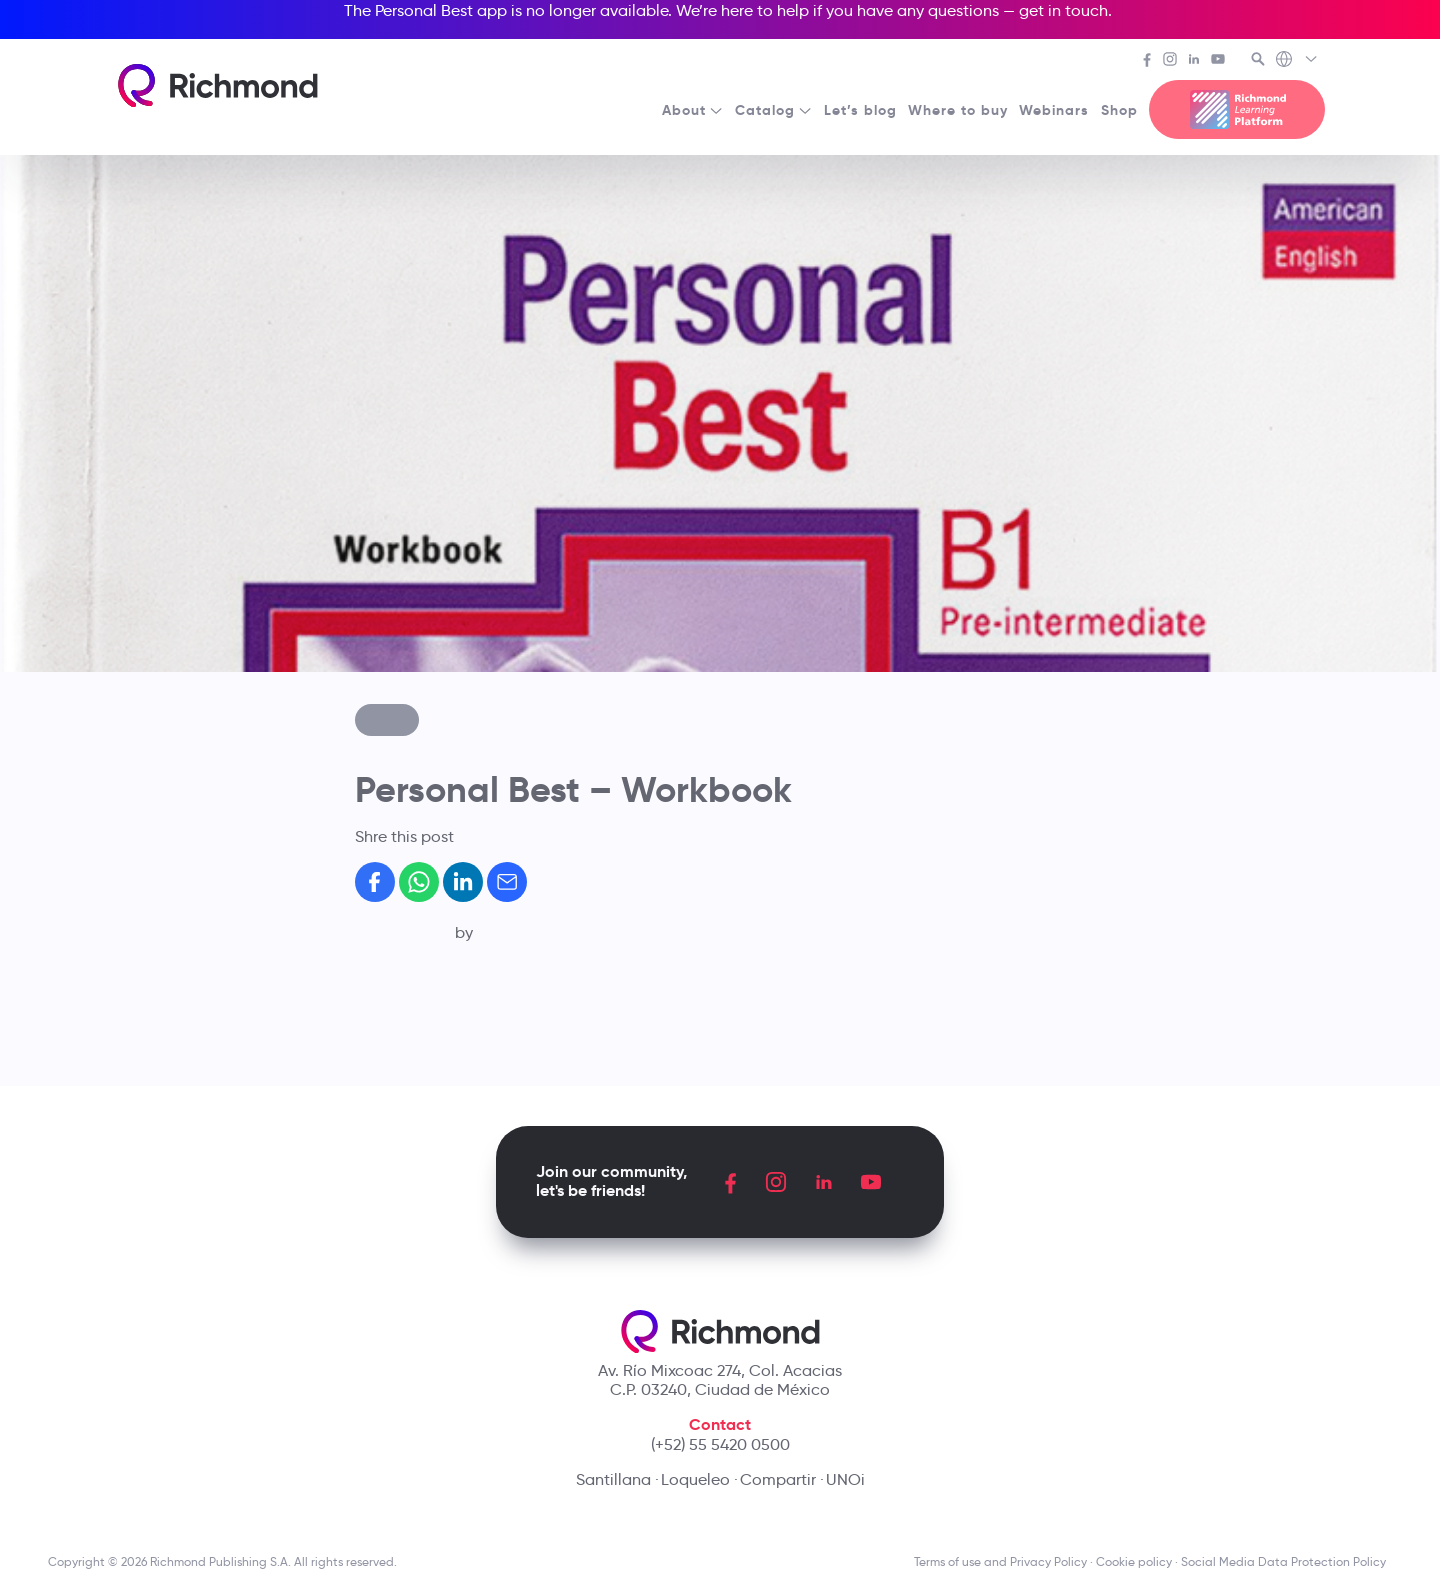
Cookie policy (1134, 1561)
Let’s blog (860, 110)
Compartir (778, 1479)
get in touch (1063, 10)
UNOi (845, 1479)
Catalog (774, 110)
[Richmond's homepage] (217, 85)
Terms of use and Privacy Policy (1000, 1561)
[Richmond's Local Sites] (1297, 61)
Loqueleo (695, 1479)
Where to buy (958, 110)
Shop (1119, 110)
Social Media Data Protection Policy (1286, 1561)
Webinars (1054, 110)
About (693, 110)
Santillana (613, 1479)
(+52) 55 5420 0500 (720, 1444)
